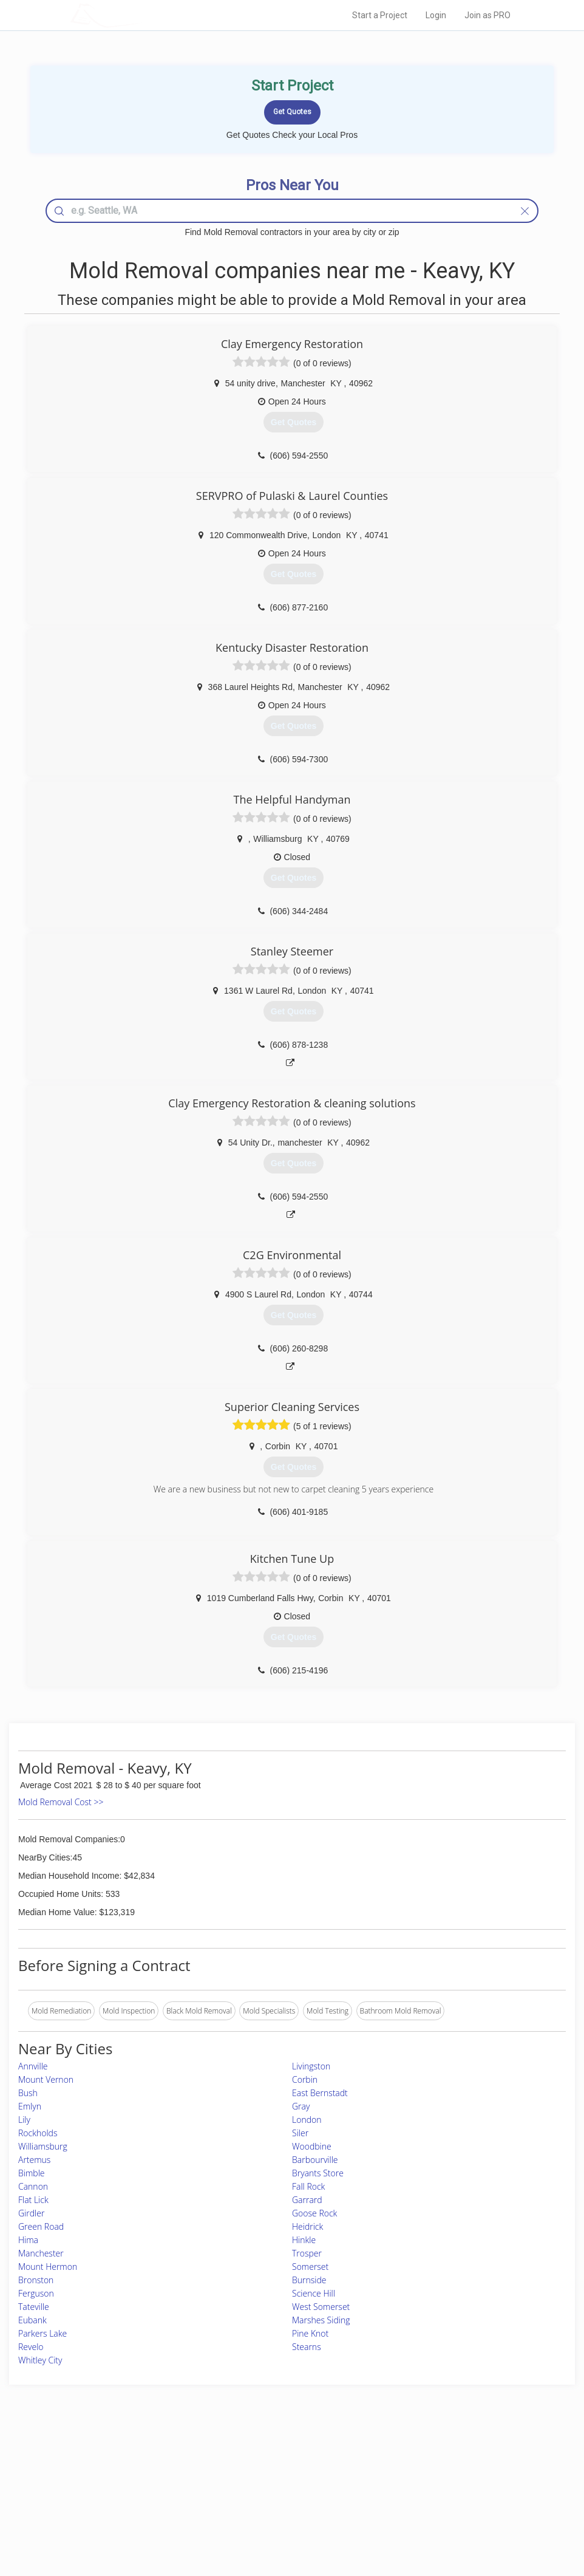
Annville (33, 2066)
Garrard (307, 2199)
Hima (28, 2240)
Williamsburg (42, 2146)
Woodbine (311, 2146)
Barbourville (315, 2159)
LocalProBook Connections (431, 2503)
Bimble (31, 2173)
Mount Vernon (45, 2079)
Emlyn (29, 2106)
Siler (300, 2133)
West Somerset (321, 2306)
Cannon (33, 2186)
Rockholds (37, 2133)
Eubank (32, 2320)
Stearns (306, 2346)
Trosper (307, 2253)
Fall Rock (308, 2186)
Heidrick (307, 2226)
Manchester (41, 2253)
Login (436, 15)
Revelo (31, 2346)
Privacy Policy (409, 2475)
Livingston (311, 2066)
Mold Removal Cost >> (60, 1802)
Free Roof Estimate (139, 2503)
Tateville (33, 2306)
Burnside (309, 2280)
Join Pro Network (258, 2462)
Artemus (34, 2159)
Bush (28, 2093)
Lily (24, 2119)
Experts (241, 2475)
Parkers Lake (42, 2333)
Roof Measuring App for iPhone (281, 2503)
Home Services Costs (143, 2462)
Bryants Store (318, 2173)
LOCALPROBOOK (141, 15)
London (306, 2119)
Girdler (31, 2213)
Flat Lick (33, 2199)
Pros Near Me (131, 2475)
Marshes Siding (321, 2320)
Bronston (35, 2280)
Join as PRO (487, 15)
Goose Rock (314, 2213)
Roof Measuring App (263, 2489)
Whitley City (40, 2360)
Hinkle (304, 2240)
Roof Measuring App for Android (282, 2516)
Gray (301, 2106)
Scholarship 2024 (414, 2462)
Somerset (310, 2266)
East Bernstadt (320, 2093)
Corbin (304, 2079)
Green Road (41, 2226)
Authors (399, 2489)
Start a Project (379, 15)
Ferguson (36, 2293)
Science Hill (313, 2293)
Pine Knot (310, 2333)
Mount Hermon (47, 2266)
